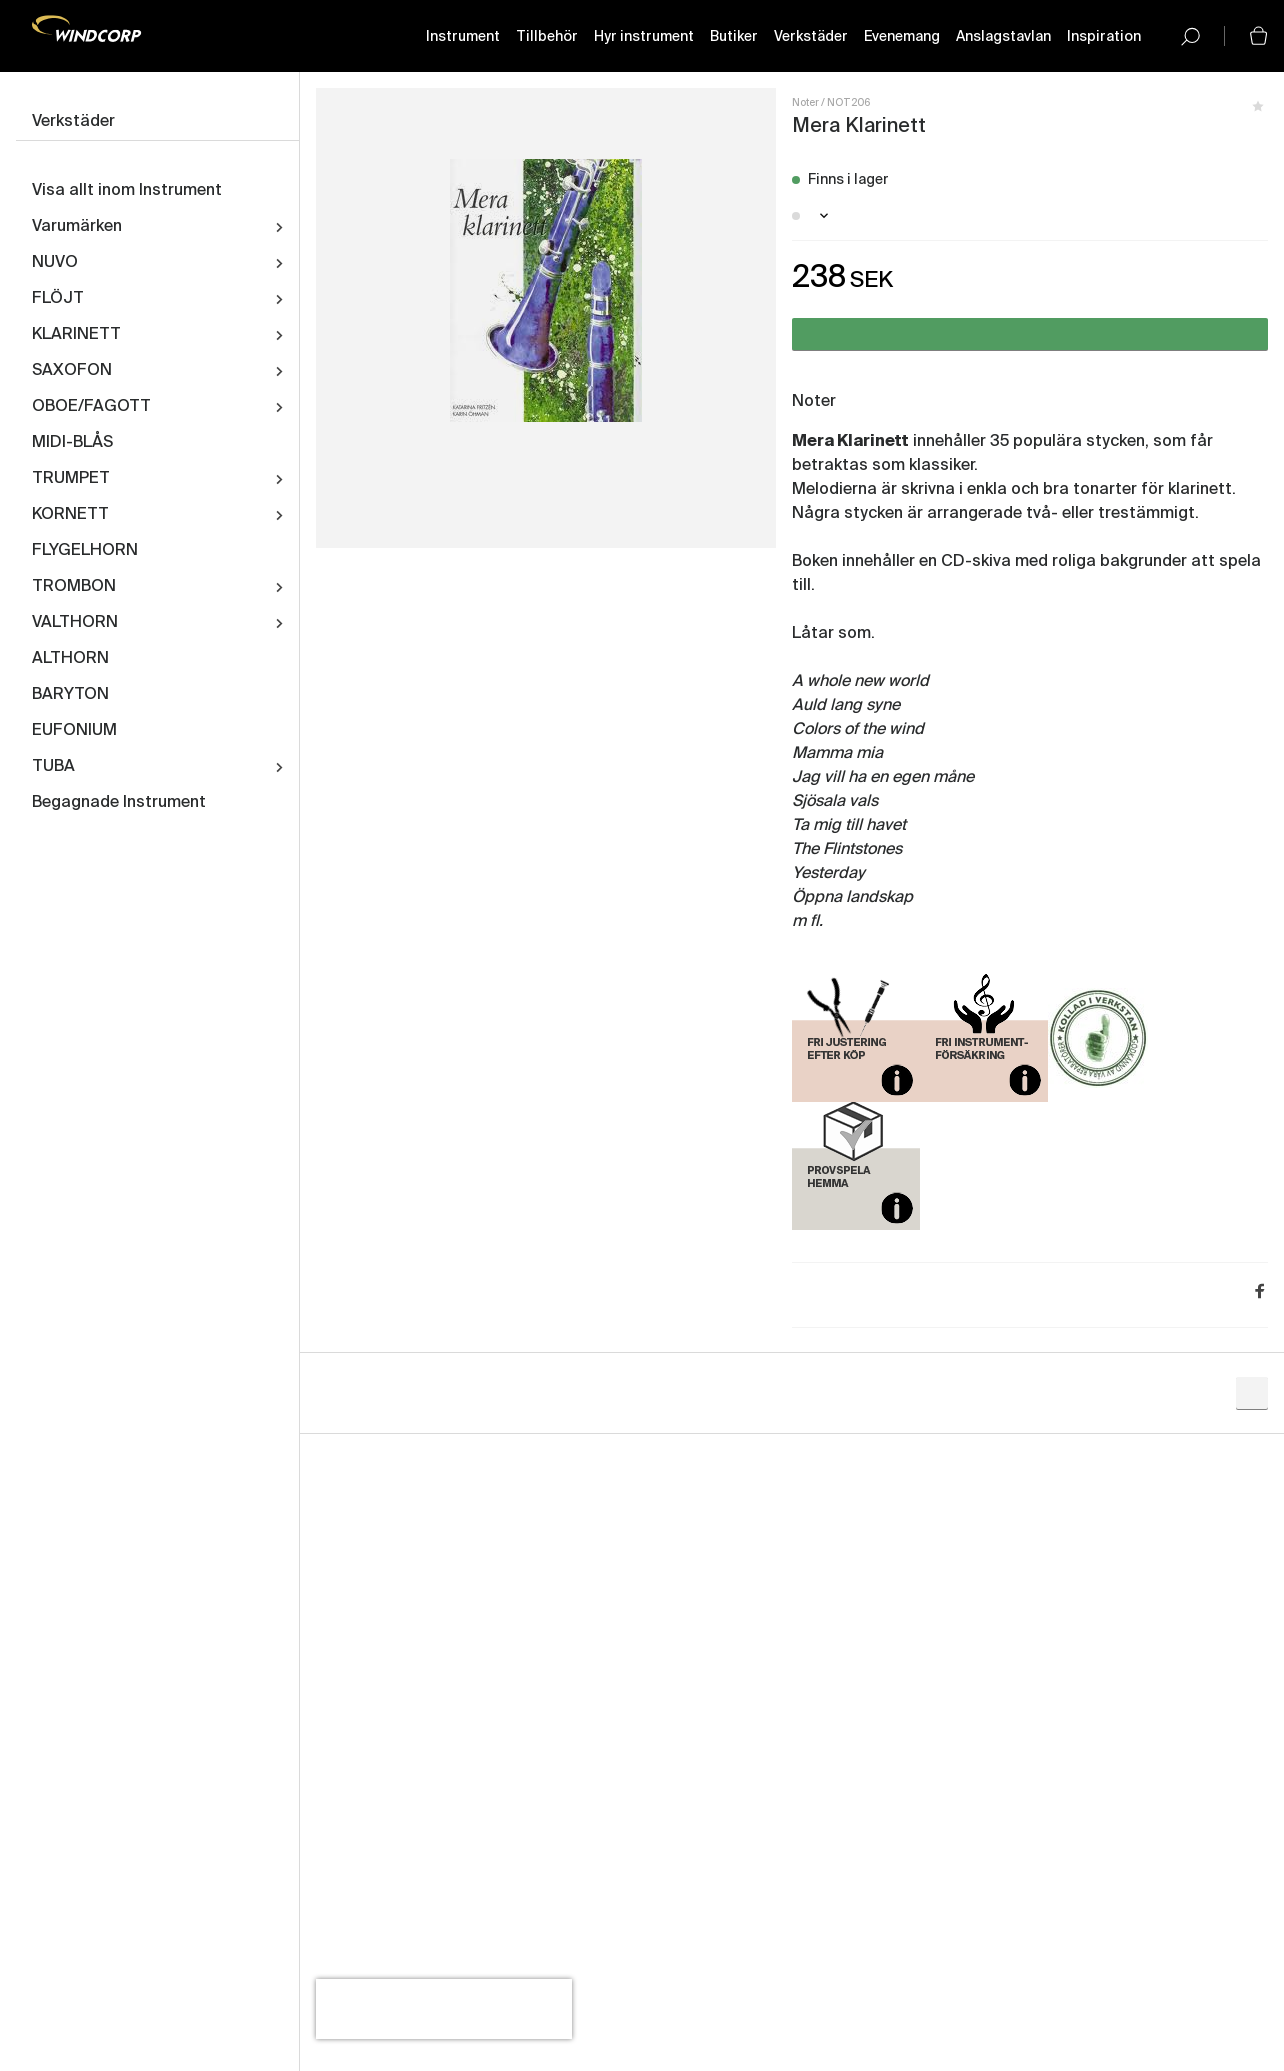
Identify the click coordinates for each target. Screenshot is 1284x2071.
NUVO (55, 263)
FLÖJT (58, 299)
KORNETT (70, 515)
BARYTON (70, 695)
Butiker (734, 37)
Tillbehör (547, 37)
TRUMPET (71, 479)
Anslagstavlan (1003, 37)
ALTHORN (70, 659)
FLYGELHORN (85, 551)
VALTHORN (75, 623)
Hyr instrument (644, 37)
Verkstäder (811, 37)
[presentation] (444, 2009)
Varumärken (77, 227)
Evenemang (902, 37)
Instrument (463, 37)
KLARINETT (76, 335)
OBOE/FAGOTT (91, 407)
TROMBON (74, 587)
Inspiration (1104, 37)
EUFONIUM (74, 731)
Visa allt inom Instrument (127, 191)
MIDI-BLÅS (72, 443)
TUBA (53, 767)
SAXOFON (72, 371)
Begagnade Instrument (119, 803)
